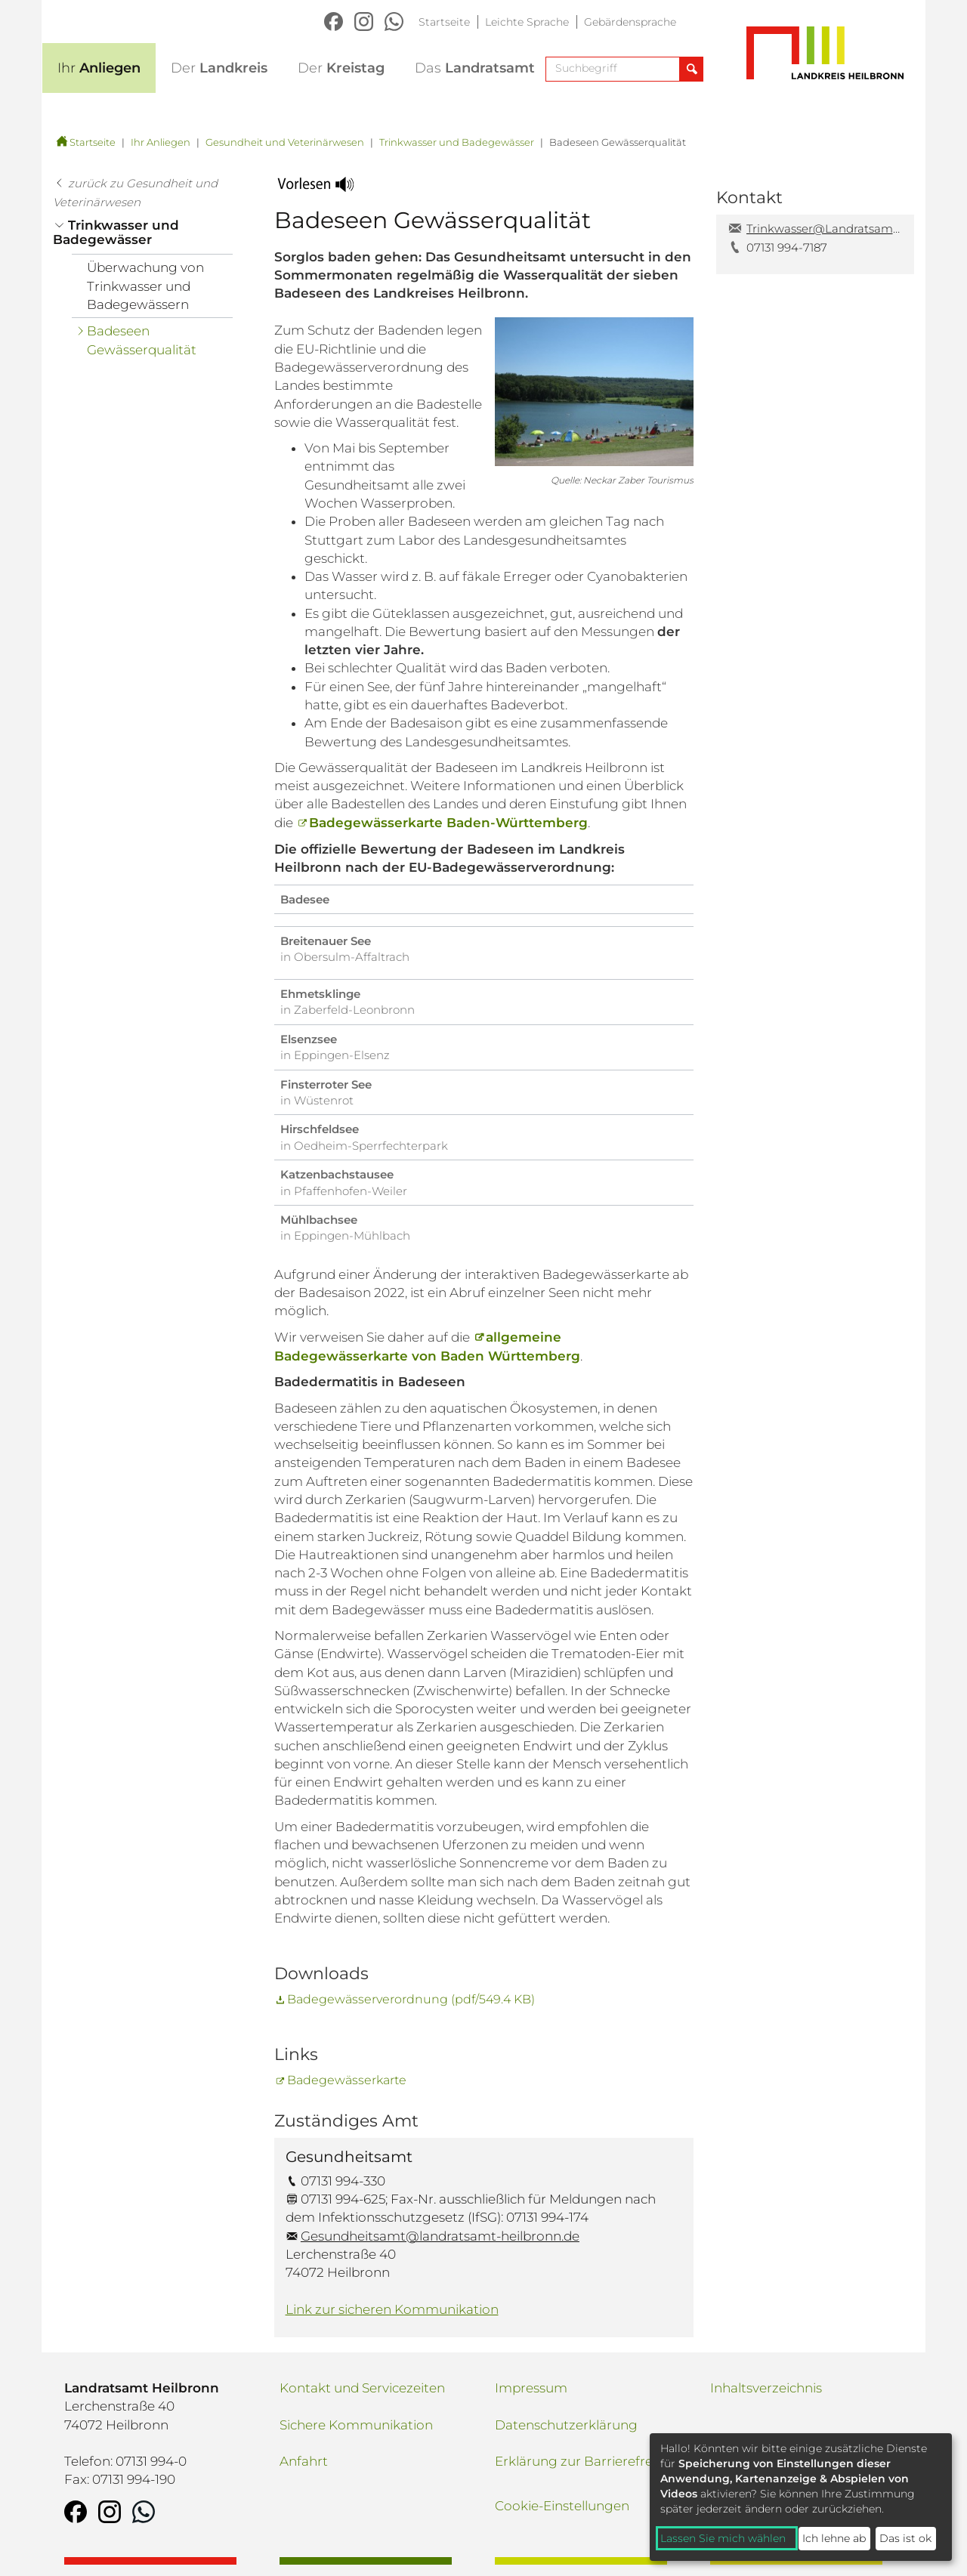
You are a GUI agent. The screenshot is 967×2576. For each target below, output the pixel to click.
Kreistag (341, 68)
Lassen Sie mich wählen (723, 2538)
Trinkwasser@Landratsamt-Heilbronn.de (825, 228)
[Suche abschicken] (691, 69)
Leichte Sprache (527, 22)
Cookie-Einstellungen (562, 2505)
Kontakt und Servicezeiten (362, 2387)
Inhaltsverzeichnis (766, 2387)
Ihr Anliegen (160, 142)
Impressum (531, 2387)
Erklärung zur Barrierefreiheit (587, 2461)
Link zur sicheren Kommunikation (392, 2309)
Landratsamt (475, 68)
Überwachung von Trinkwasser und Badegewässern (145, 286)
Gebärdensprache (630, 22)
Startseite (444, 22)
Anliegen (99, 68)
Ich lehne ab (834, 2538)
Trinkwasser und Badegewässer (456, 142)
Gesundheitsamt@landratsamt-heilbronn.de (440, 2236)
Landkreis (219, 68)
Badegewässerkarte (346, 2080)
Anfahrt (304, 2461)
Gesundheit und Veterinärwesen (284, 142)
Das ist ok (905, 2538)
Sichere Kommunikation (356, 2424)
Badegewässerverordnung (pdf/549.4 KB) (411, 1999)
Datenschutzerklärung (566, 2424)
